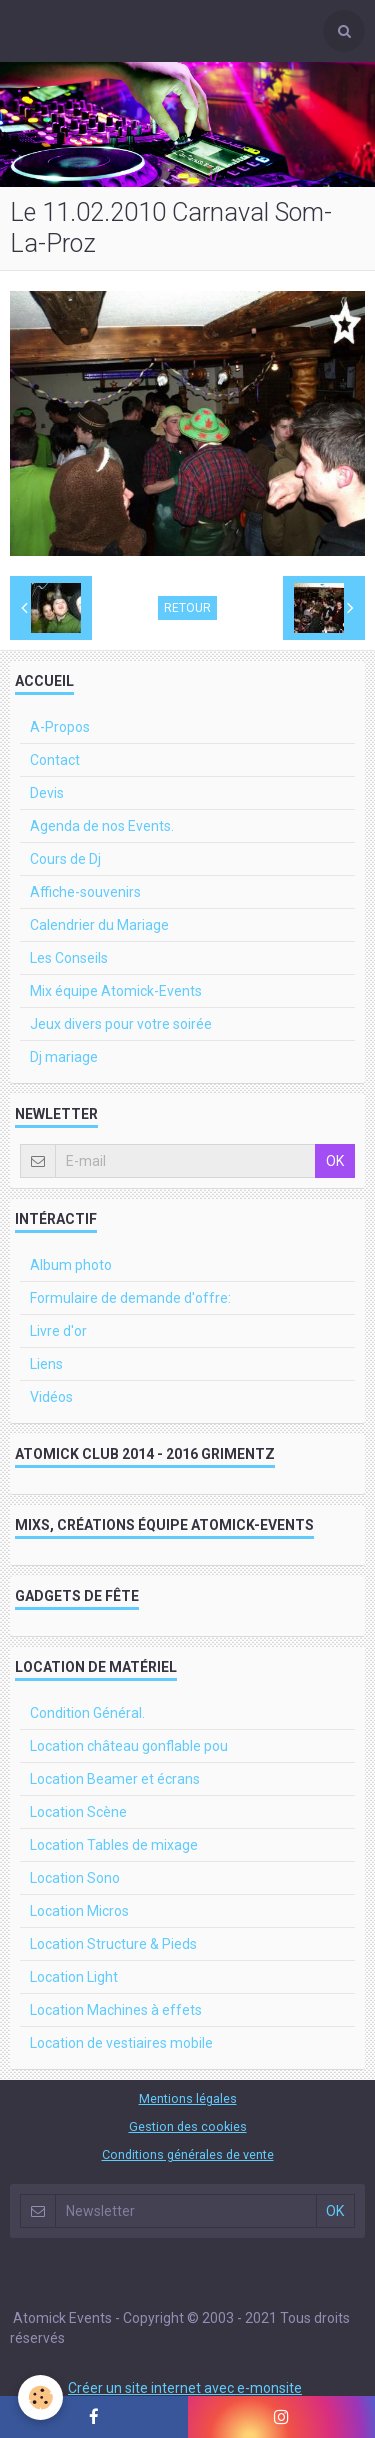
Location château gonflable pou (129, 1746)
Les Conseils (69, 958)
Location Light (74, 1977)
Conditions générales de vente (188, 2154)
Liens (46, 1364)
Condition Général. (87, 1713)
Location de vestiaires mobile (121, 2043)
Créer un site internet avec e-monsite (185, 2388)
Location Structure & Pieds (113, 1944)
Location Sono (75, 1878)
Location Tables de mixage (114, 1845)
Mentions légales (188, 2098)
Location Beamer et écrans (115, 1779)
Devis (47, 793)
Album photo (71, 1265)
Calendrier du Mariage (99, 925)
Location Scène (78, 1812)
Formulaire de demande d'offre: (130, 1298)
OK (335, 1161)
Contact (55, 760)
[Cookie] (40, 2397)
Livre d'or (58, 1331)
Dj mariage (64, 1057)
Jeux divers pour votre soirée (121, 1024)
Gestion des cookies (188, 2126)
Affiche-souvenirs (85, 892)
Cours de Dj (65, 859)
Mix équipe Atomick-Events (116, 991)
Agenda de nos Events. (102, 826)
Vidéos (51, 1397)
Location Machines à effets (116, 2010)
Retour (187, 608)
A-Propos (60, 727)
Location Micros (79, 1911)
